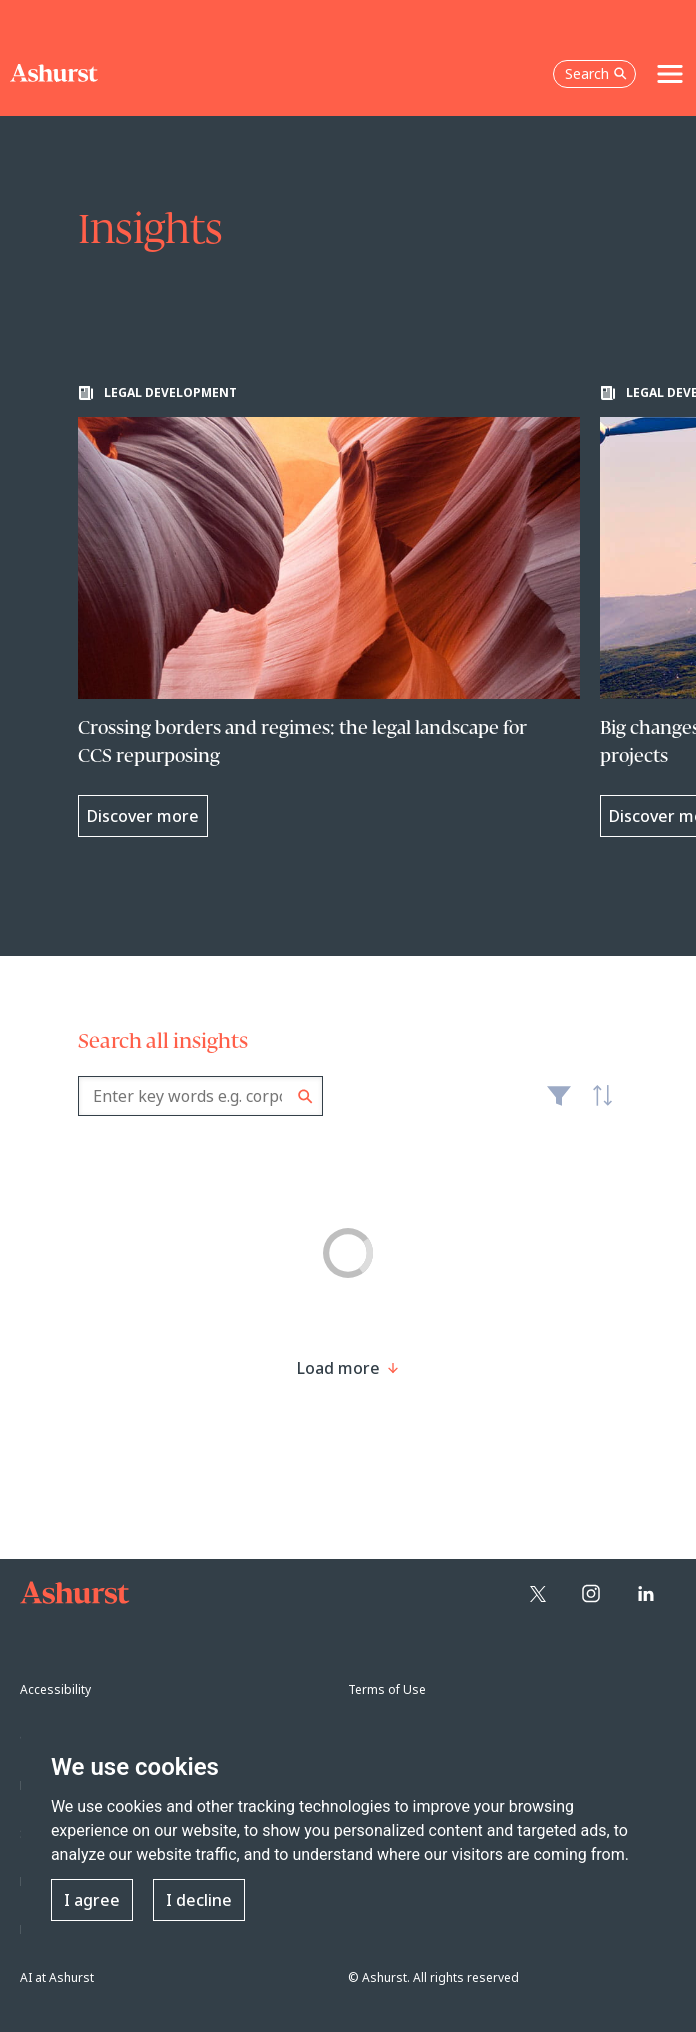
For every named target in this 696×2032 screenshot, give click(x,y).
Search (305, 1096)
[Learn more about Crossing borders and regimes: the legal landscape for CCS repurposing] (329, 611)
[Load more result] (338, 1368)
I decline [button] (199, 1900)
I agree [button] (92, 1900)
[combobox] (200, 1096)
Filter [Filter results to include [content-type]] (559, 1104)
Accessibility (55, 1689)
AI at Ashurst (57, 1977)
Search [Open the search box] (596, 73)
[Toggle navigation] (670, 74)
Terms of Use (387, 1689)
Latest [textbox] (598, 1106)
